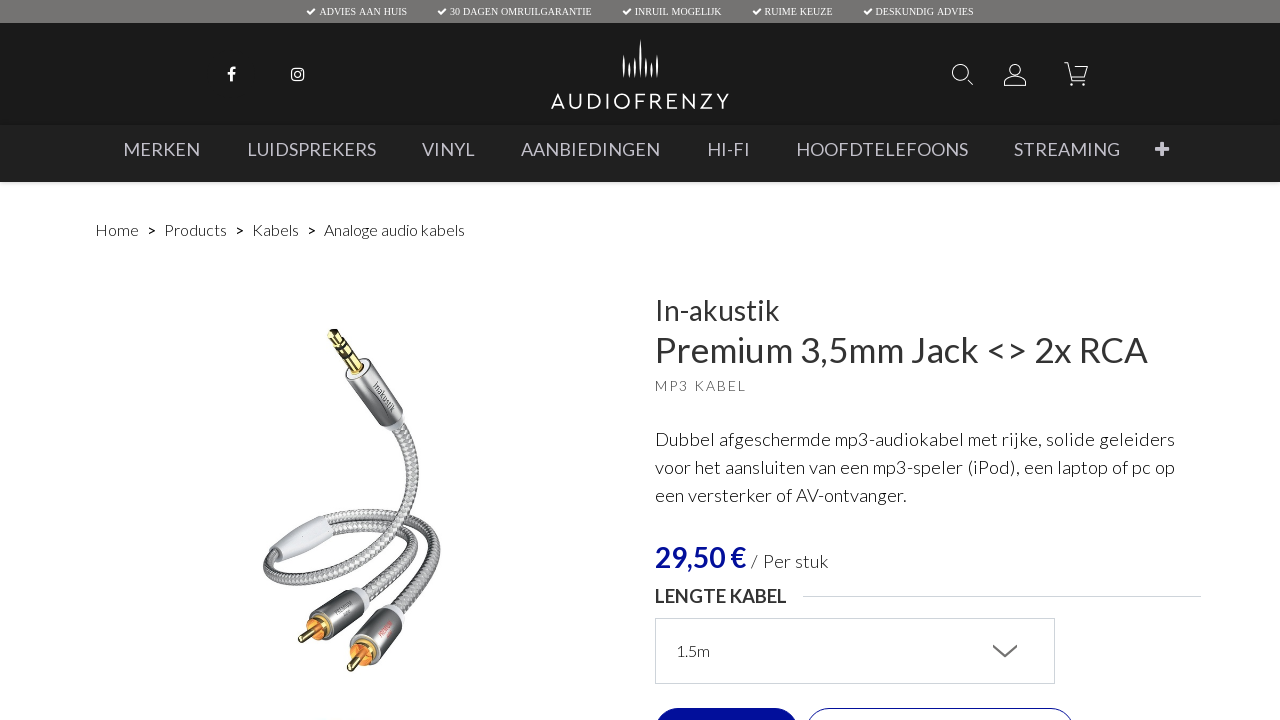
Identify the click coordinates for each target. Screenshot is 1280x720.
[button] (1162, 149)
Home (117, 229)
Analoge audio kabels (394, 229)
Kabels (275, 229)
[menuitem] (161, 149)
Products (195, 229)
